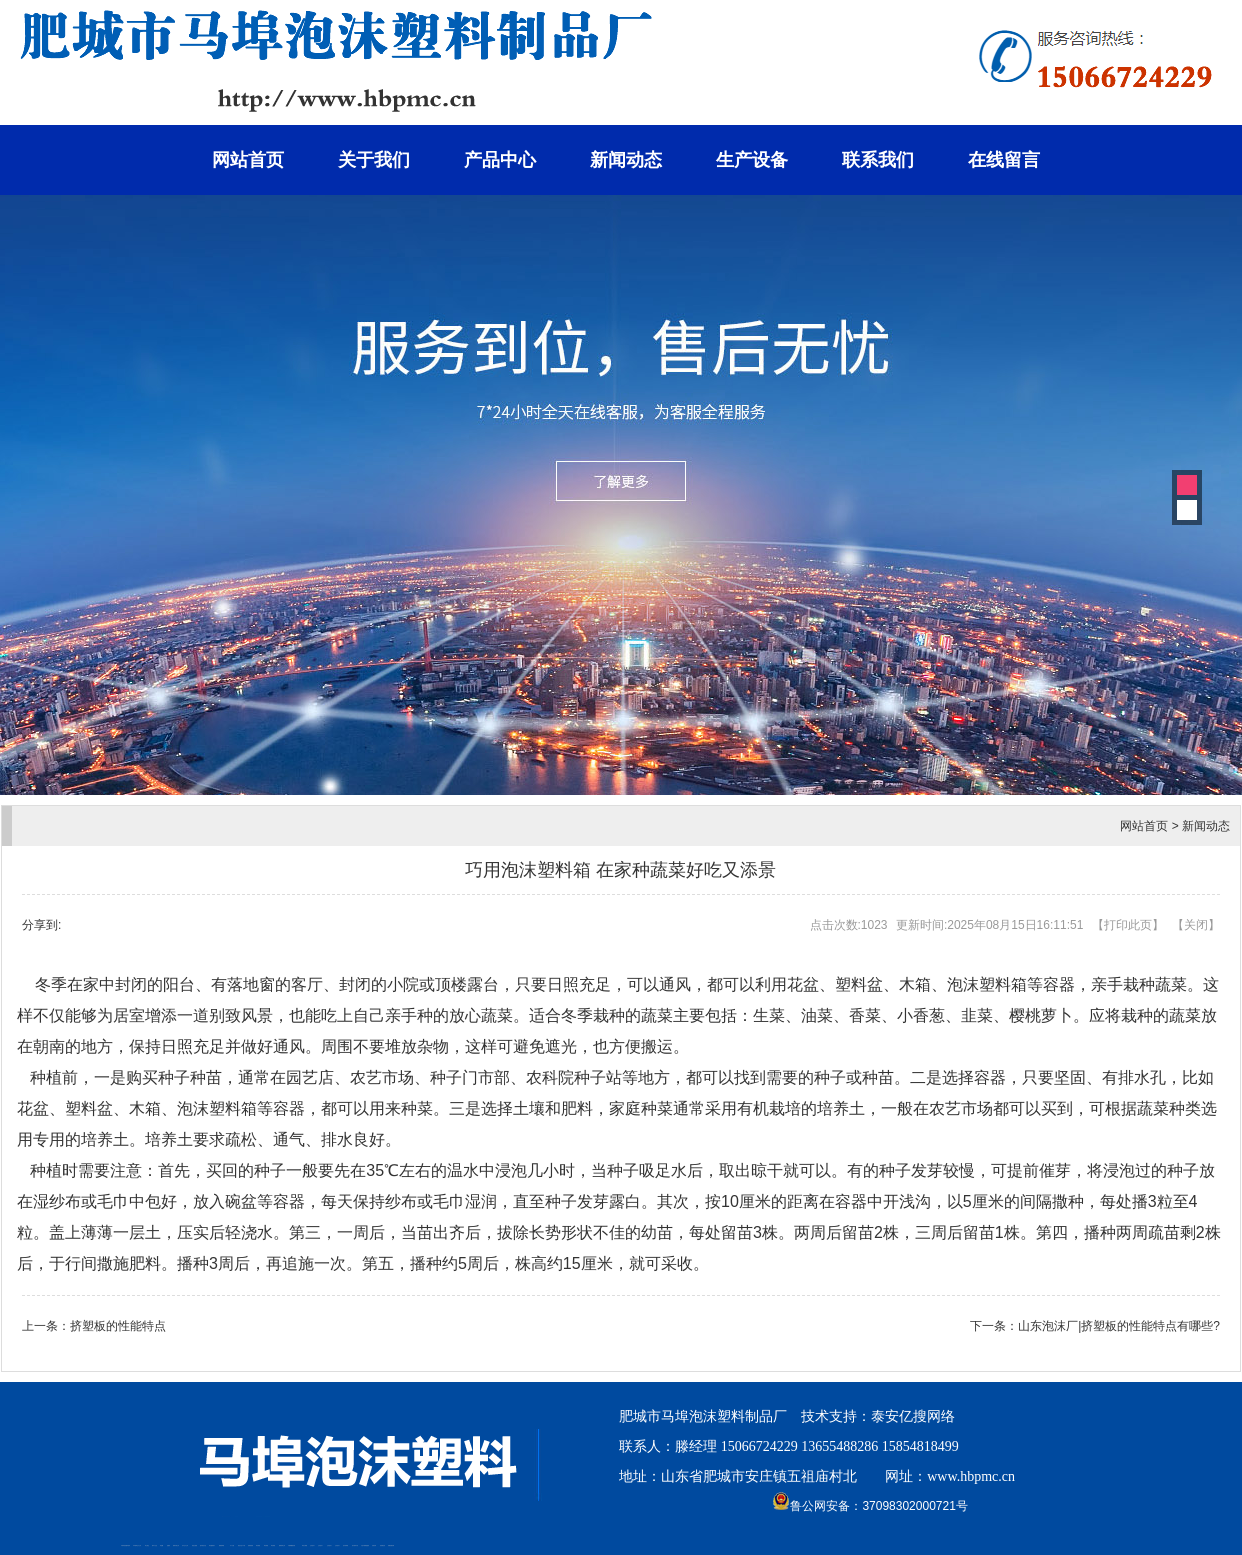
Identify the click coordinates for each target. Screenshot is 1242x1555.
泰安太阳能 (304, 1545)
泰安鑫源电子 (212, 1545)
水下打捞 (232, 1545)
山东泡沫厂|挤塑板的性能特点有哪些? (1119, 1326)
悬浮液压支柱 (203, 1545)
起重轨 (168, 1545)
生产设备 (752, 160)
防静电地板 (250, 1545)
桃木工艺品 (154, 1545)
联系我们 (878, 160)
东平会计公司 (185, 1545)
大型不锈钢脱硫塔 (365, 1545)
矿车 (134, 1545)
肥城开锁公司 (176, 1545)
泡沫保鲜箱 (345, 1545)
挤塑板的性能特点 (118, 1326)
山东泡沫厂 (312, 1545)
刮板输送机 (382, 1545)
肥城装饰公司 (282, 1545)
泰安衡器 (258, 1545)
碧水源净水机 (355, 1545)
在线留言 (1004, 160)
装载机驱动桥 (391, 1545)
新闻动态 (626, 160)
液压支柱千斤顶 (241, 1545)
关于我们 (374, 160)
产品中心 (500, 160)
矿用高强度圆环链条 (125, 1545)
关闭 (1196, 925)
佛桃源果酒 (221, 1545)
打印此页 (1128, 925)
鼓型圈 (161, 1545)
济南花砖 (374, 1545)
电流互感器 (194, 1545)
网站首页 (248, 160)
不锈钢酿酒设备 (291, 1545)
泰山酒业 (147, 1545)
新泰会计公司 (138, 1545)
